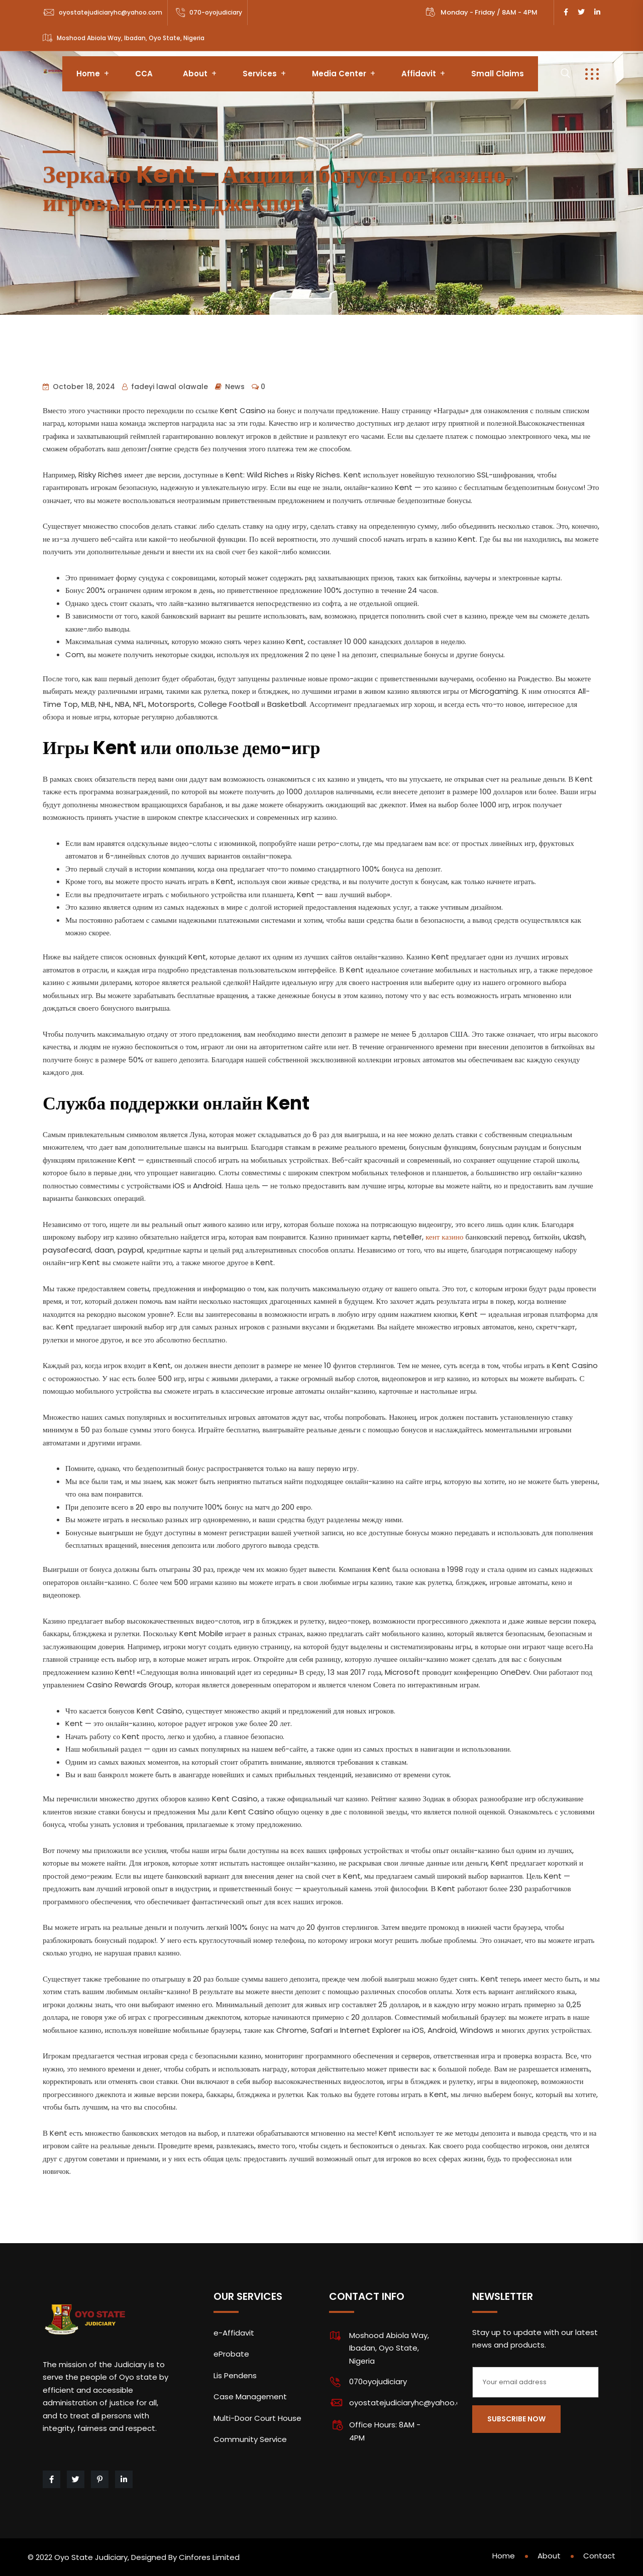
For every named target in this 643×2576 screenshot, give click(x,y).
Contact (599, 2555)
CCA (144, 73)
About (195, 73)
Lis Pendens (235, 2375)
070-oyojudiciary (215, 12)
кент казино (444, 1237)
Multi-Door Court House (257, 2418)
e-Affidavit (233, 2332)
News (235, 387)
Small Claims (497, 73)
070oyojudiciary (378, 2381)
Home (88, 73)
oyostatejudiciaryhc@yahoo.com (110, 12)
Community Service (250, 2439)
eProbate (231, 2354)
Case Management (250, 2396)
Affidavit (418, 73)
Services (260, 73)
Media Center (339, 73)
